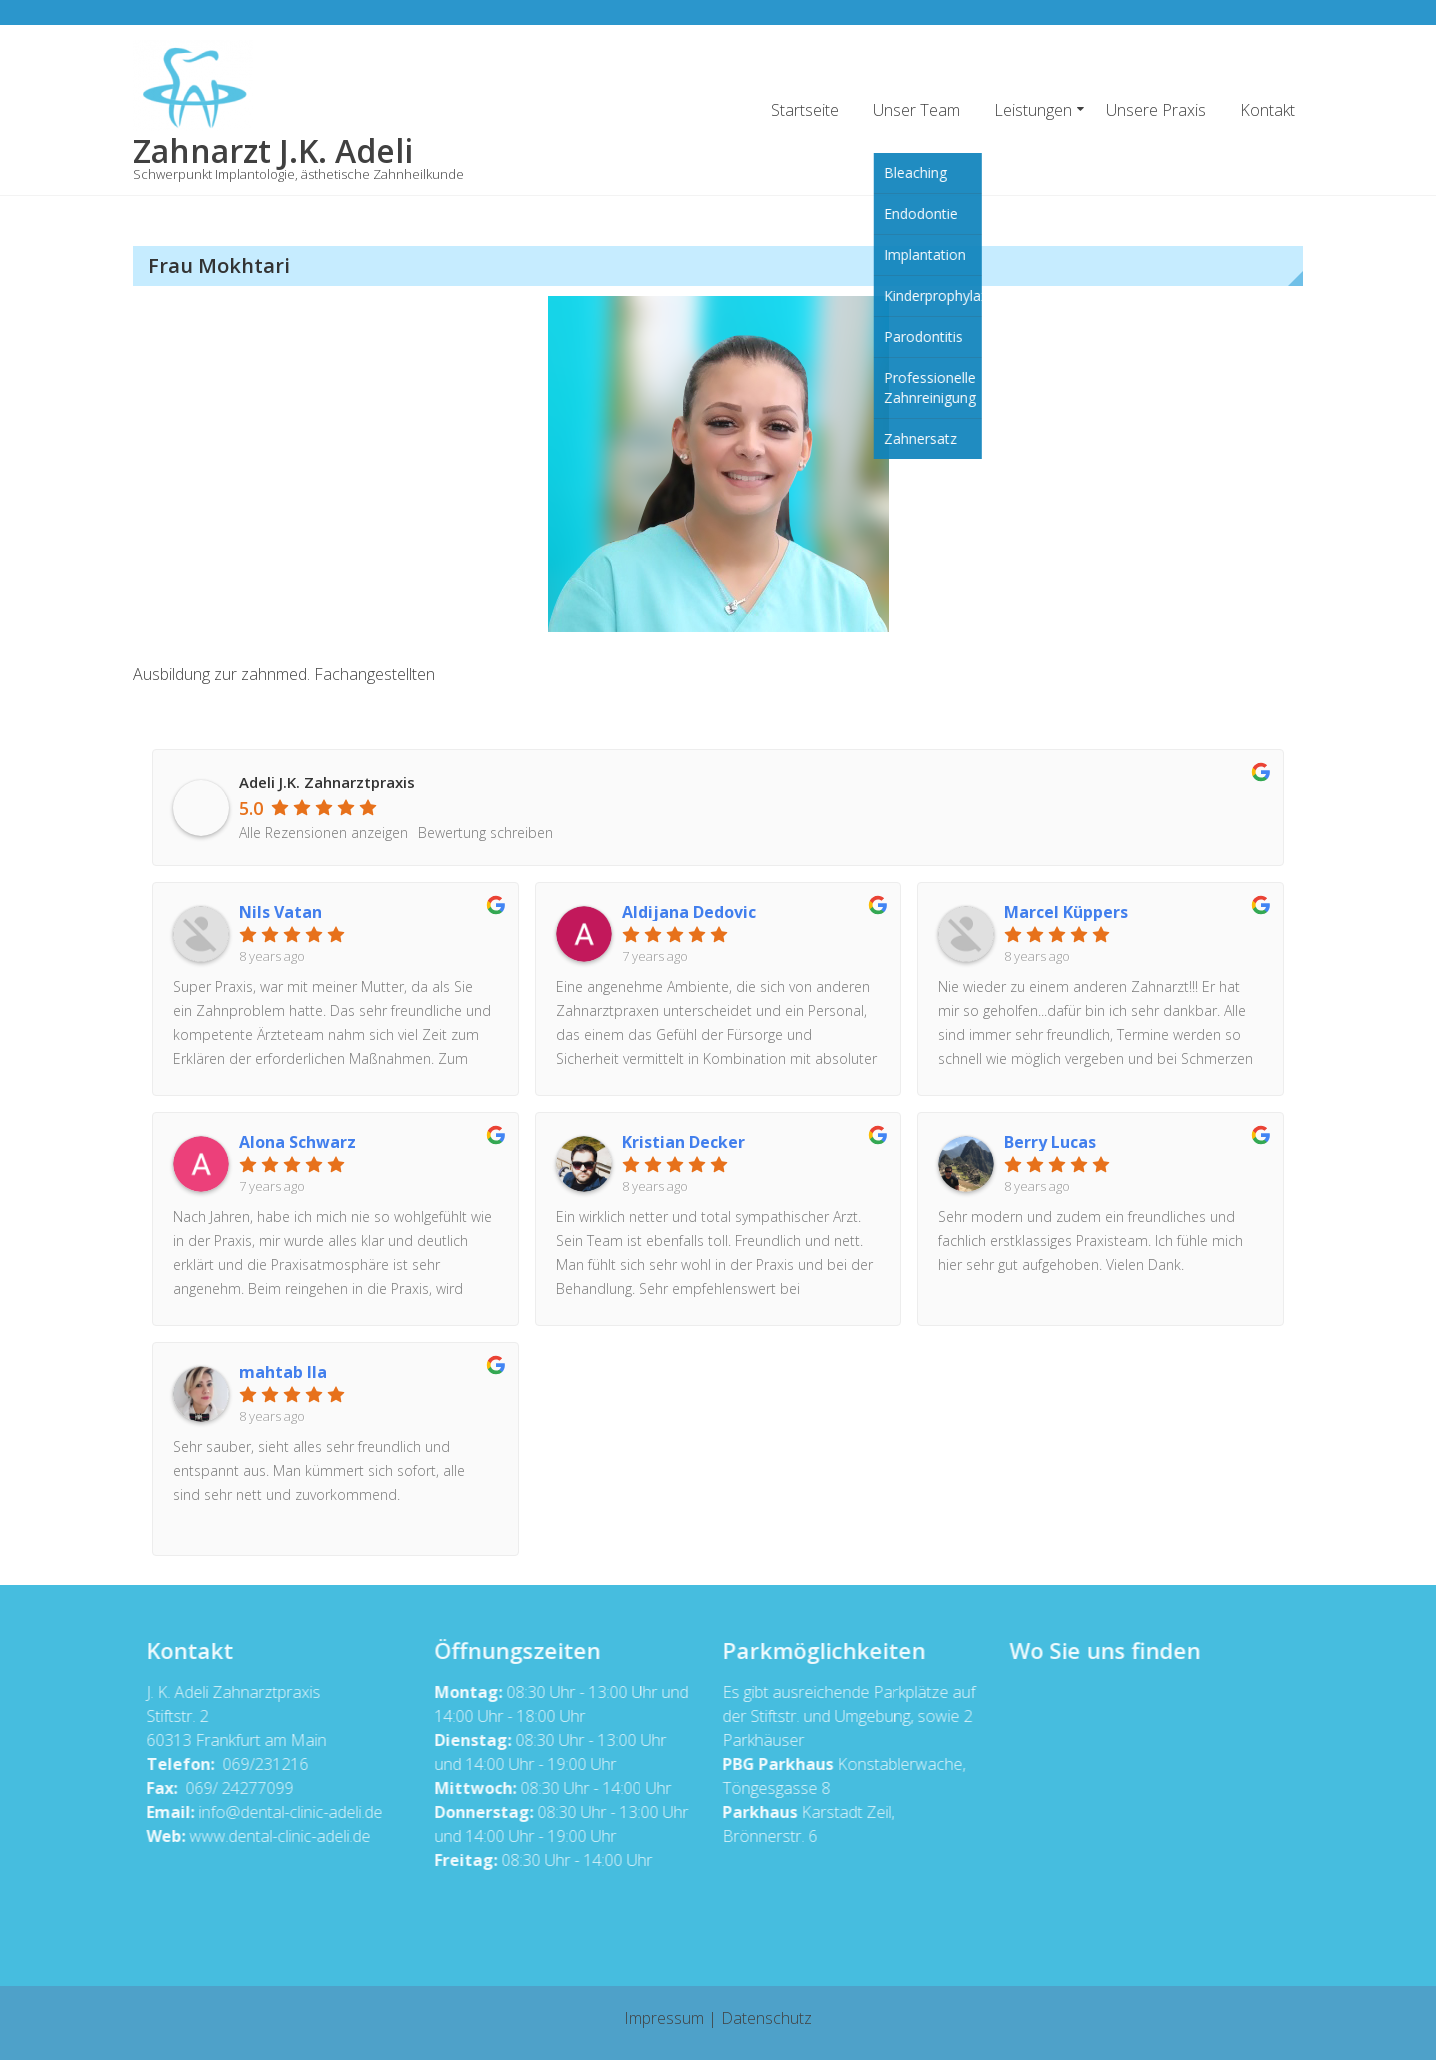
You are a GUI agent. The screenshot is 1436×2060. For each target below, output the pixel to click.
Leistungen (1033, 110)
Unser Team (916, 110)
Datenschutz (766, 2018)
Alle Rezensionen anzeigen (323, 832)
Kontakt (1267, 110)
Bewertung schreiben (485, 832)
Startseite (805, 110)
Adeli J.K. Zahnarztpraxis (327, 782)
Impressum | (672, 2018)
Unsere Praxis (1156, 110)
